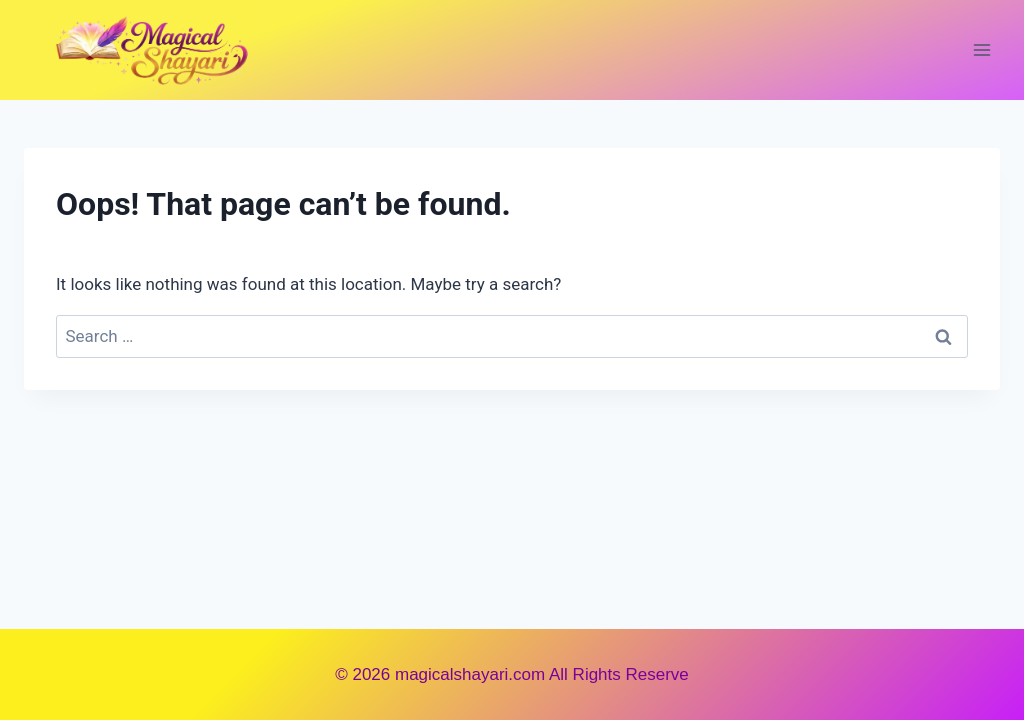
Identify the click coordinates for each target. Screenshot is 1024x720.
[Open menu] (981, 49)
